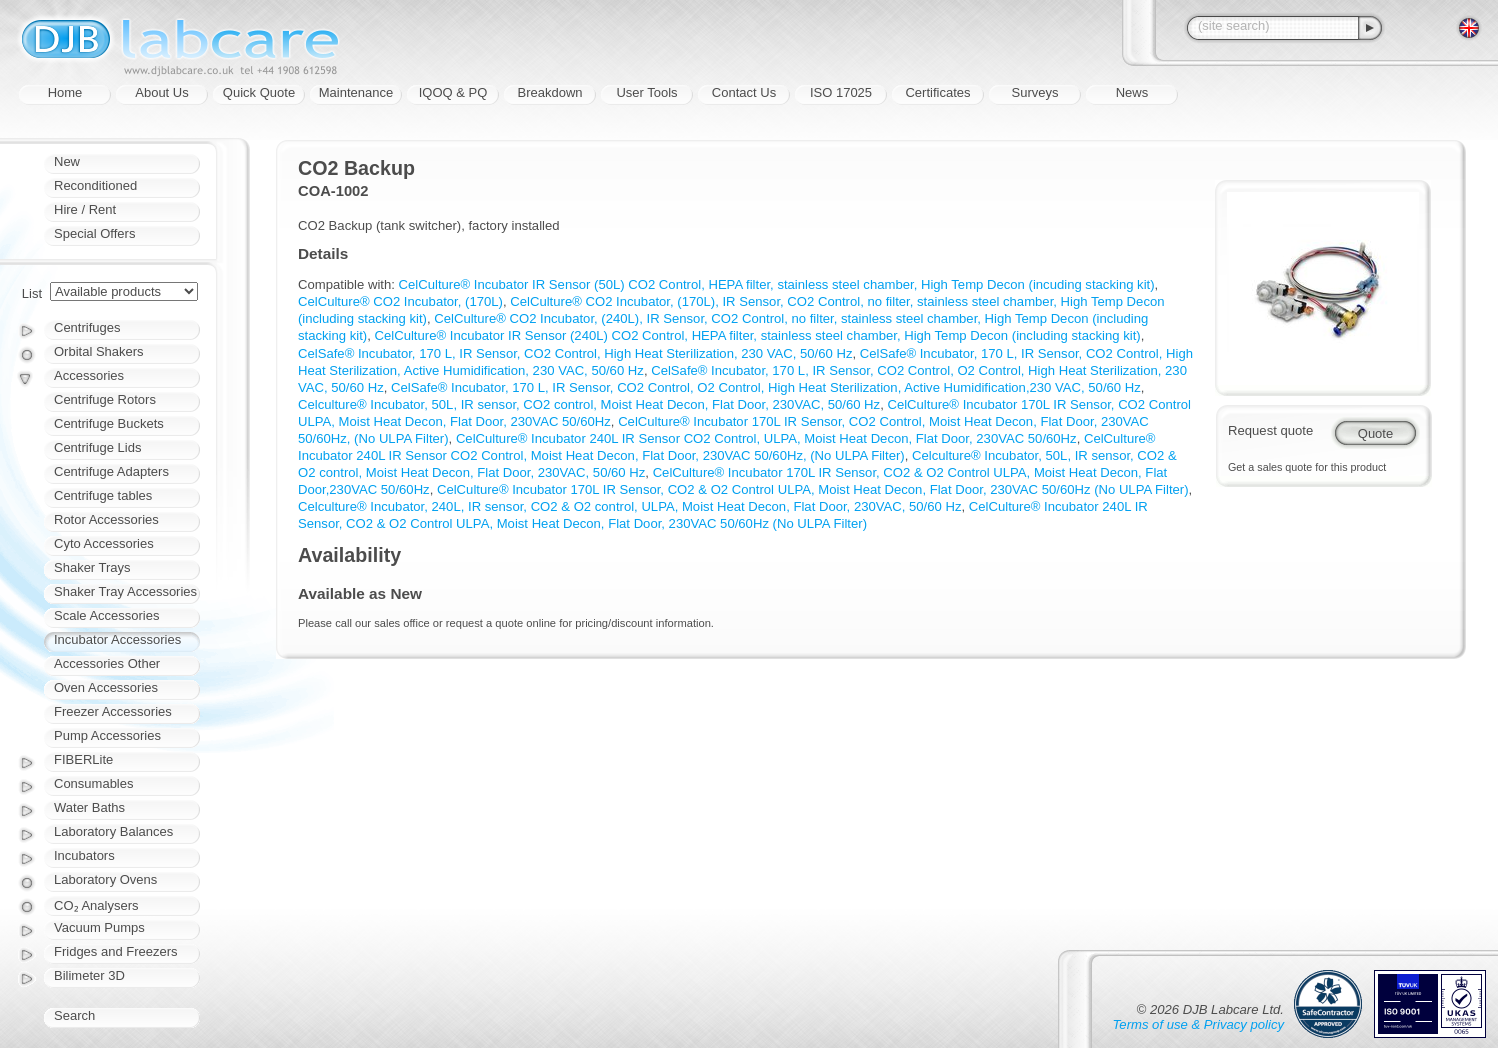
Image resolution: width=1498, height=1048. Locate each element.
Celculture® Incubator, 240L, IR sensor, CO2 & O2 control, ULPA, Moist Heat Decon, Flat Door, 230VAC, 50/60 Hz (630, 506)
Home (65, 92)
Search (74, 1015)
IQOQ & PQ (453, 92)
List (32, 293)
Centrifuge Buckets (109, 423)
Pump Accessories (107, 735)
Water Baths (89, 807)
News (1132, 92)
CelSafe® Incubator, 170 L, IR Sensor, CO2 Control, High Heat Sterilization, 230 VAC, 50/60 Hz (575, 353)
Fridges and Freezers (116, 951)
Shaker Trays (92, 567)
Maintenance (356, 92)
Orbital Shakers (99, 351)
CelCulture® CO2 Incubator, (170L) (400, 301)
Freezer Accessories (113, 711)
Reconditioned (95, 185)
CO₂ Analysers (96, 905)
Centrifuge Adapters (111, 471)
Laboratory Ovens (105, 879)
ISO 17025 (841, 92)
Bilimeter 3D (89, 975)
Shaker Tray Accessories (125, 591)
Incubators (84, 855)
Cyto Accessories (104, 543)
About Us (161, 92)
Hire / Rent (85, 209)
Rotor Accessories (106, 519)
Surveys (1035, 92)
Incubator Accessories (117, 639)
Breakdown (549, 92)
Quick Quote (259, 92)
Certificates (937, 92)
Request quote (1270, 430)
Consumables (94, 783)
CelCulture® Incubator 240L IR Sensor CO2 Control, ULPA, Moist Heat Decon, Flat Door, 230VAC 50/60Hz (766, 438)
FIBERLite (83, 759)
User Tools (646, 92)
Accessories (89, 375)
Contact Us (744, 92)
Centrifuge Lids (97, 447)
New (67, 161)
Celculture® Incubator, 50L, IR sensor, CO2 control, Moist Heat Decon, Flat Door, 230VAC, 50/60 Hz (589, 404)
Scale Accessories (107, 615)
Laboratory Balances (113, 831)
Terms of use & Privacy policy (1198, 1024)
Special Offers (94, 233)
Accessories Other (107, 663)
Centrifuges (87, 327)
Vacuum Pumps (99, 927)
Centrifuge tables (103, 495)
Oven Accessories (106, 687)
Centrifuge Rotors (105, 399)
